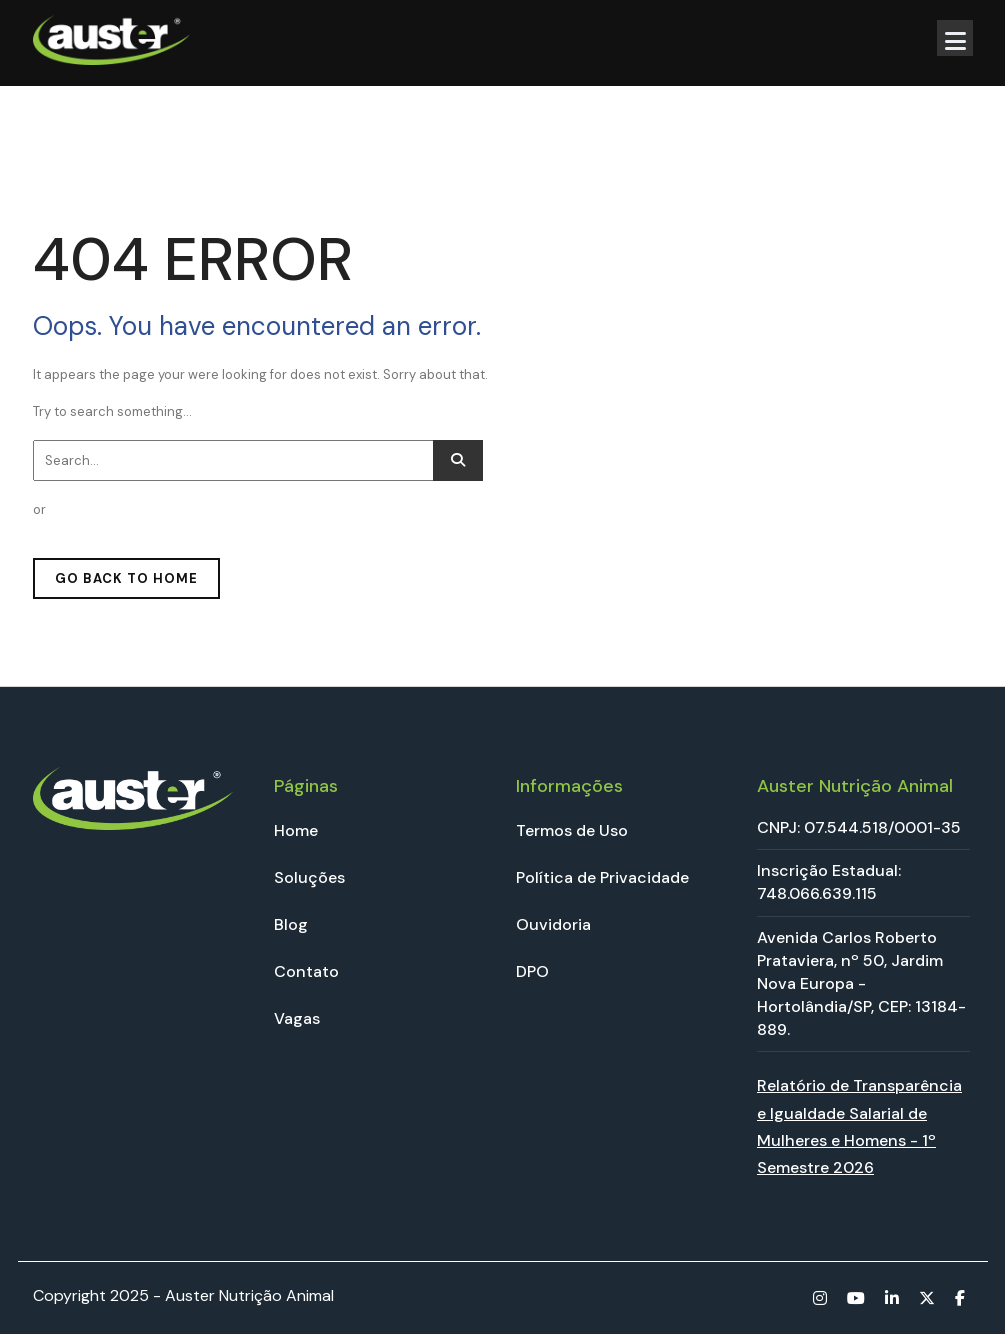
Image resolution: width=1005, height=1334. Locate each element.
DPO (532, 971)
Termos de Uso (572, 830)
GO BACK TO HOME (126, 578)
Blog (291, 924)
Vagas (297, 1018)
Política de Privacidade (602, 877)
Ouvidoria (553, 924)
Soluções (309, 877)
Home (296, 830)
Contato (306, 971)
